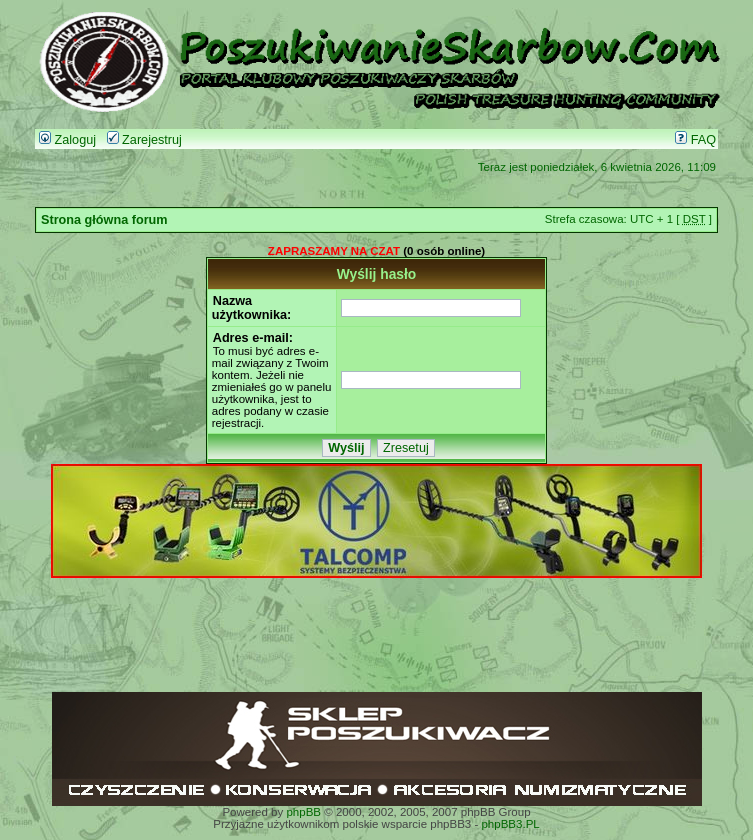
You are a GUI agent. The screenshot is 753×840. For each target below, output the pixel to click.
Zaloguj (67, 140)
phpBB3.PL (510, 824)
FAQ (695, 140)
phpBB (303, 812)
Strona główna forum (104, 220)
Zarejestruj (144, 140)
